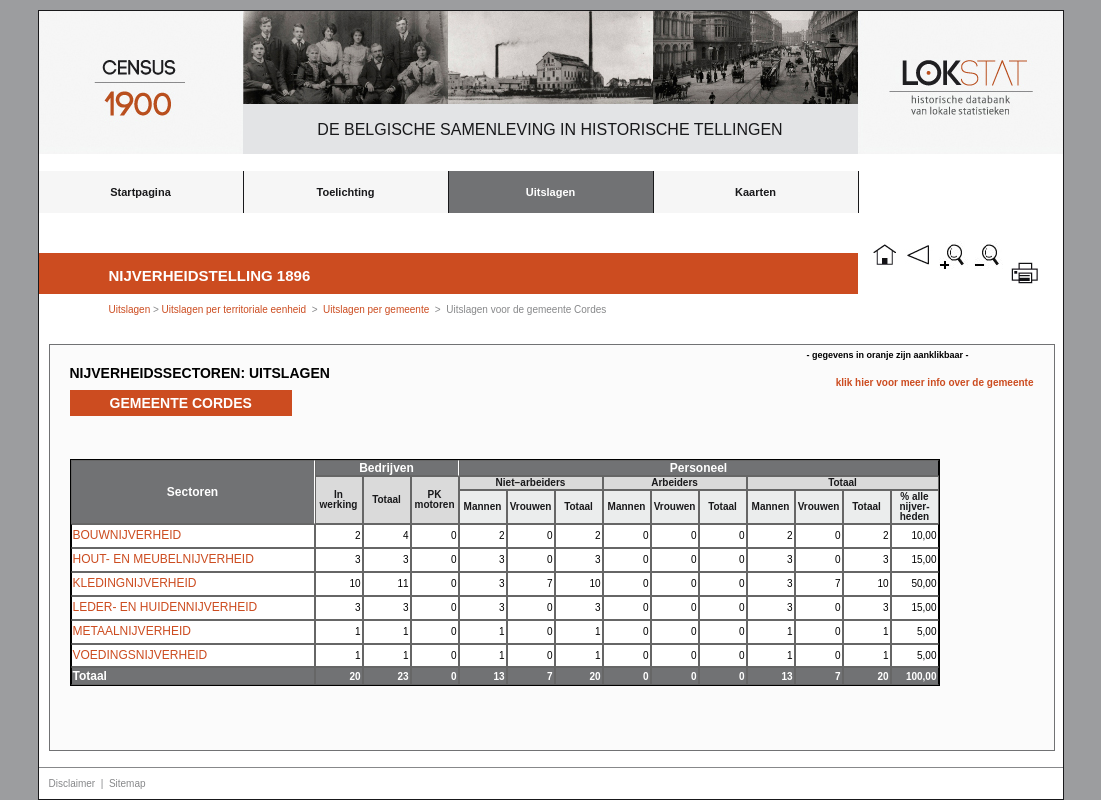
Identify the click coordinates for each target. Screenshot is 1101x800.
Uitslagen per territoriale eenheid (235, 309)
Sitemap (127, 783)
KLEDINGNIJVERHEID (135, 583)
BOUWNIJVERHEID (127, 535)
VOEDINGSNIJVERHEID (140, 655)
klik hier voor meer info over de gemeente (935, 382)
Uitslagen (551, 192)
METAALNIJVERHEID (132, 631)
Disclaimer (72, 783)
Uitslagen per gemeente (376, 309)
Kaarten (755, 192)
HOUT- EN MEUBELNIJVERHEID (163, 559)
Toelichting (346, 192)
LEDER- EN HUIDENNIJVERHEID (165, 607)
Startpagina (140, 192)
